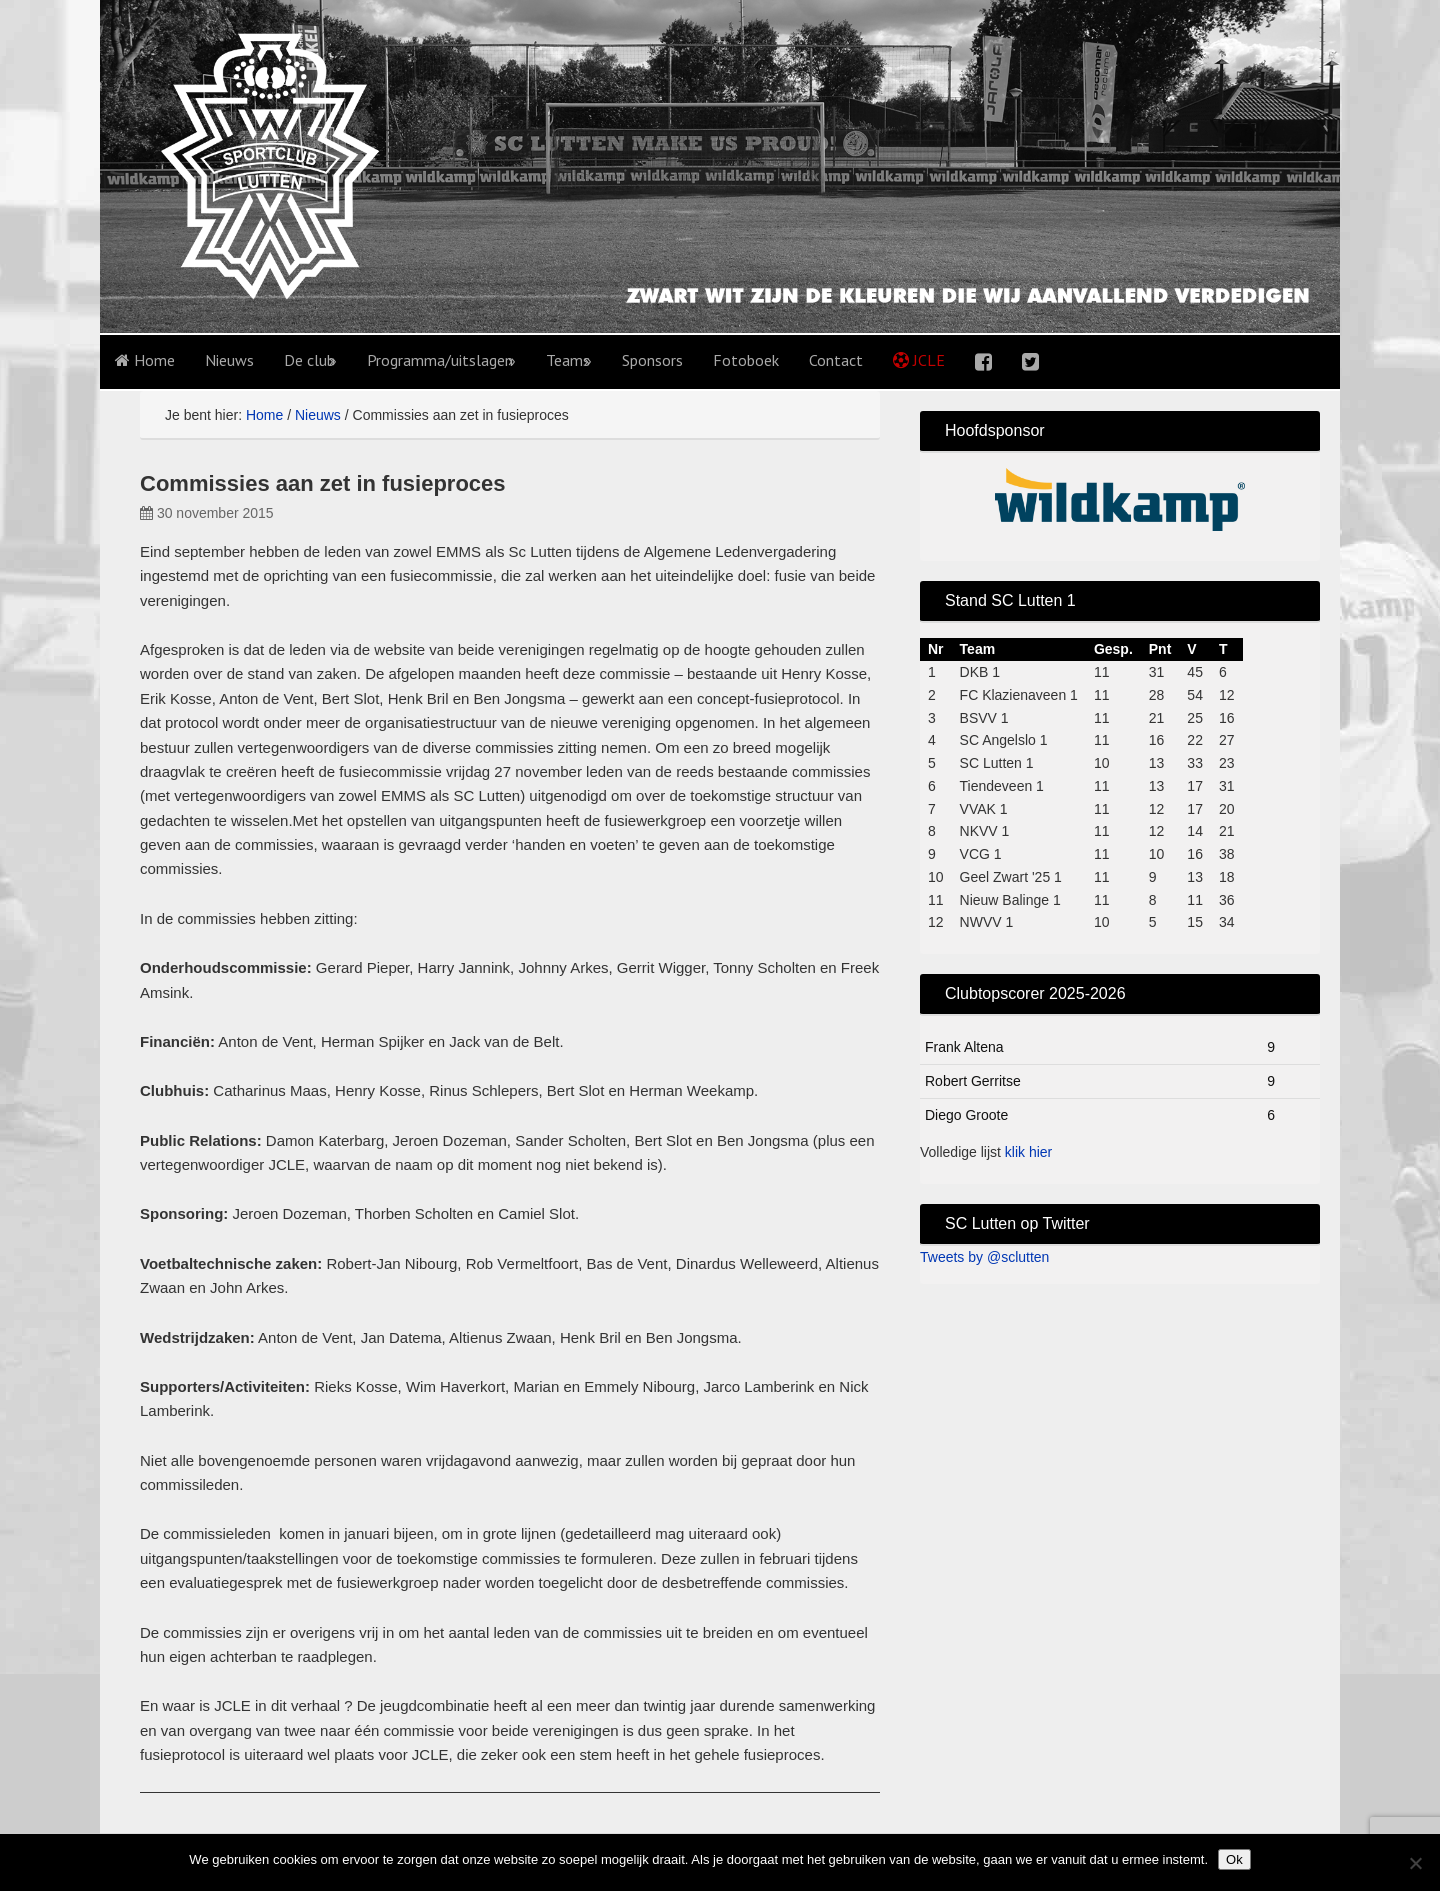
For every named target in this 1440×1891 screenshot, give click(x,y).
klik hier (1028, 1152)
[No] (1415, 1863)
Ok (1234, 1859)
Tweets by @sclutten (984, 1257)
